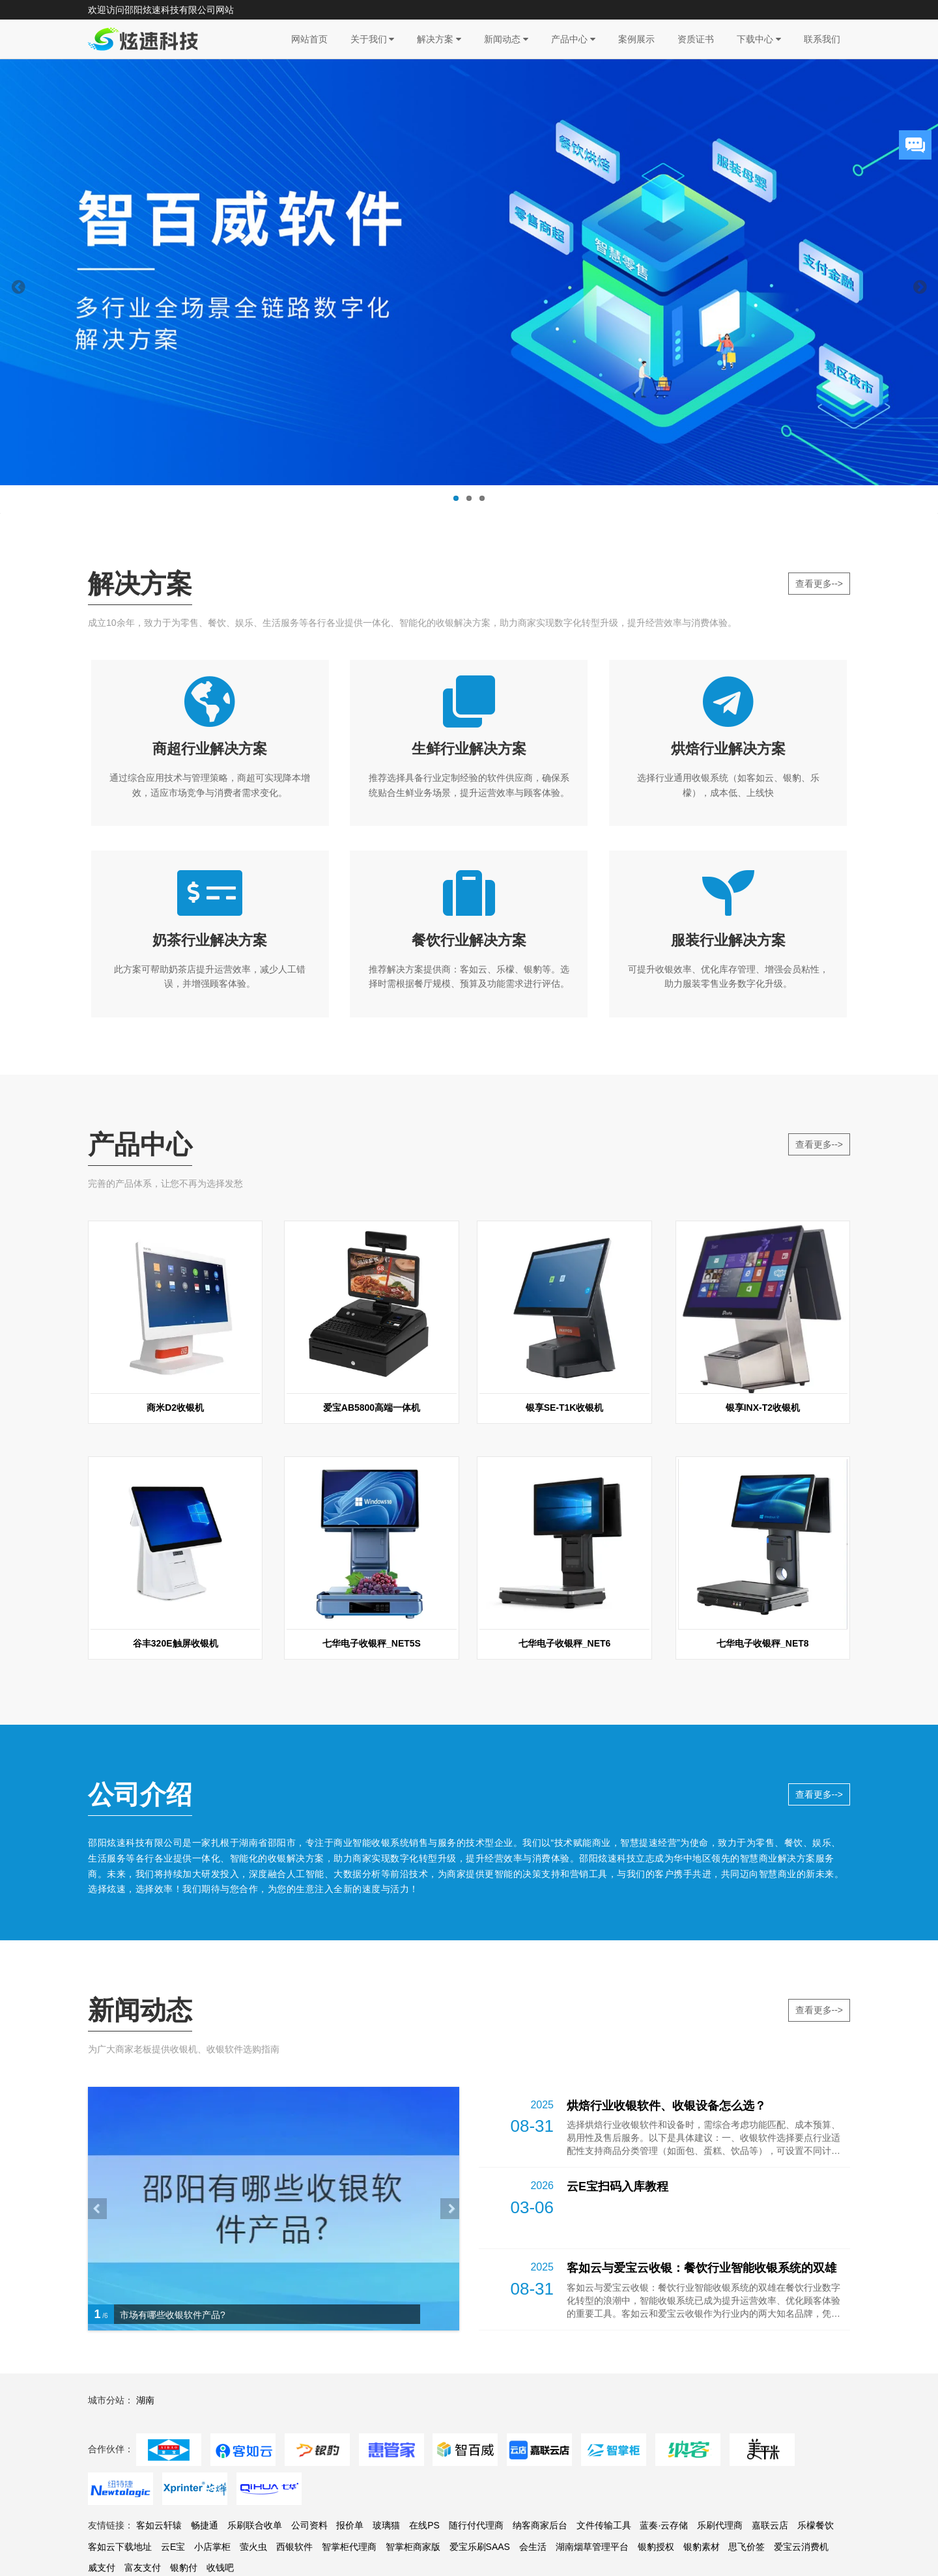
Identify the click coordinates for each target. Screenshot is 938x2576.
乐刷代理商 (720, 2549)
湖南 (145, 2424)
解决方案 (439, 39)
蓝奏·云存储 (664, 2549)
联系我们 (822, 39)
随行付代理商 (476, 2549)
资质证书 (695, 39)
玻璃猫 (386, 2549)
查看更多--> (819, 583)
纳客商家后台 (540, 2549)
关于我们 (372, 39)
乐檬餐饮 (815, 2549)
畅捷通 (204, 2549)
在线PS (424, 2549)
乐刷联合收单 (254, 2549)
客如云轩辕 (159, 2549)
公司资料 (309, 2549)
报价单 (349, 2549)
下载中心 (759, 39)
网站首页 (309, 39)
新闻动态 (506, 39)
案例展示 (636, 39)
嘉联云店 (770, 2549)
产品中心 (573, 39)
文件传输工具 (603, 2549)
